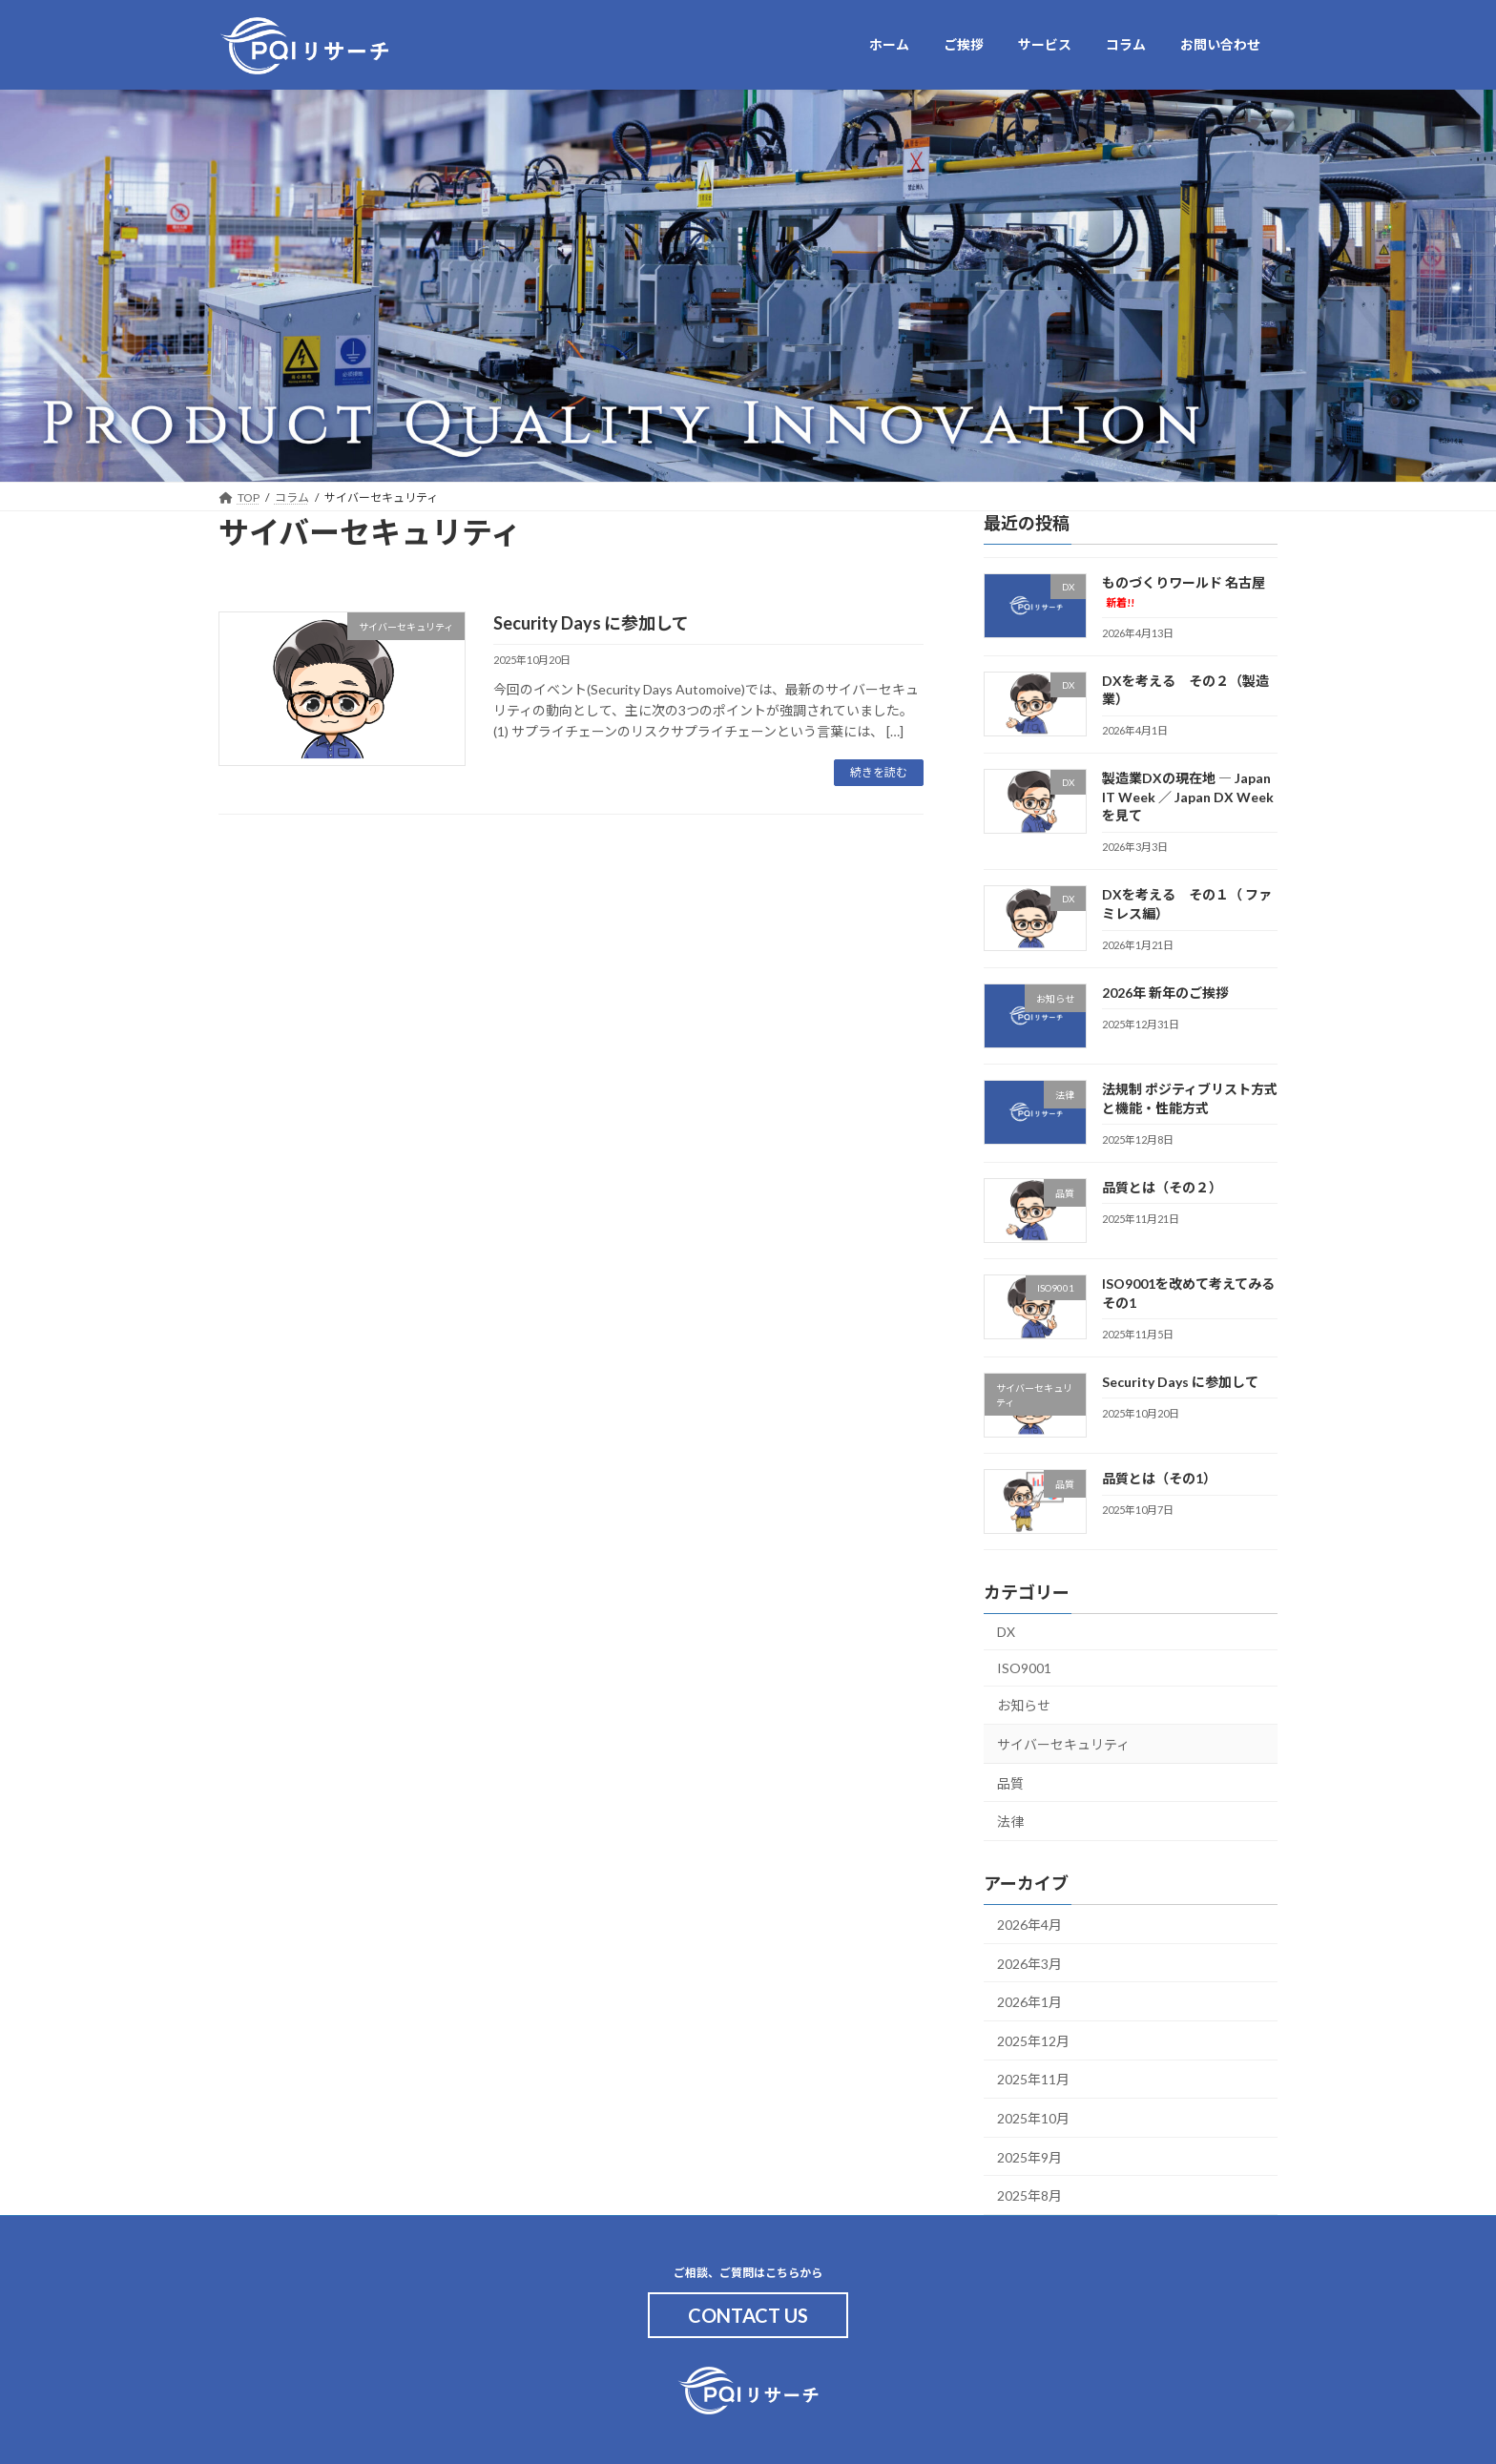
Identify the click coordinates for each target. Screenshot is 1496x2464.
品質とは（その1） (1159, 1478)
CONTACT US (748, 2315)
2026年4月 (1029, 1924)
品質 (1010, 1782)
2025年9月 (1029, 2156)
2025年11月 (1033, 2079)
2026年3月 (1029, 1963)
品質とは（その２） (1162, 1186)
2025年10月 (1033, 2118)
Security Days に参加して (591, 622)
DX (1006, 1632)
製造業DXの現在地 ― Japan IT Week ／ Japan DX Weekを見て (1188, 796)
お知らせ (1023, 1705)
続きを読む (878, 772)
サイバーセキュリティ (1063, 1744)
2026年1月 (1029, 2002)
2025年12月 (1033, 2040)
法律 (1010, 1821)
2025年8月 (1029, 2195)
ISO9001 (1024, 1667)
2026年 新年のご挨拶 (1165, 992)
